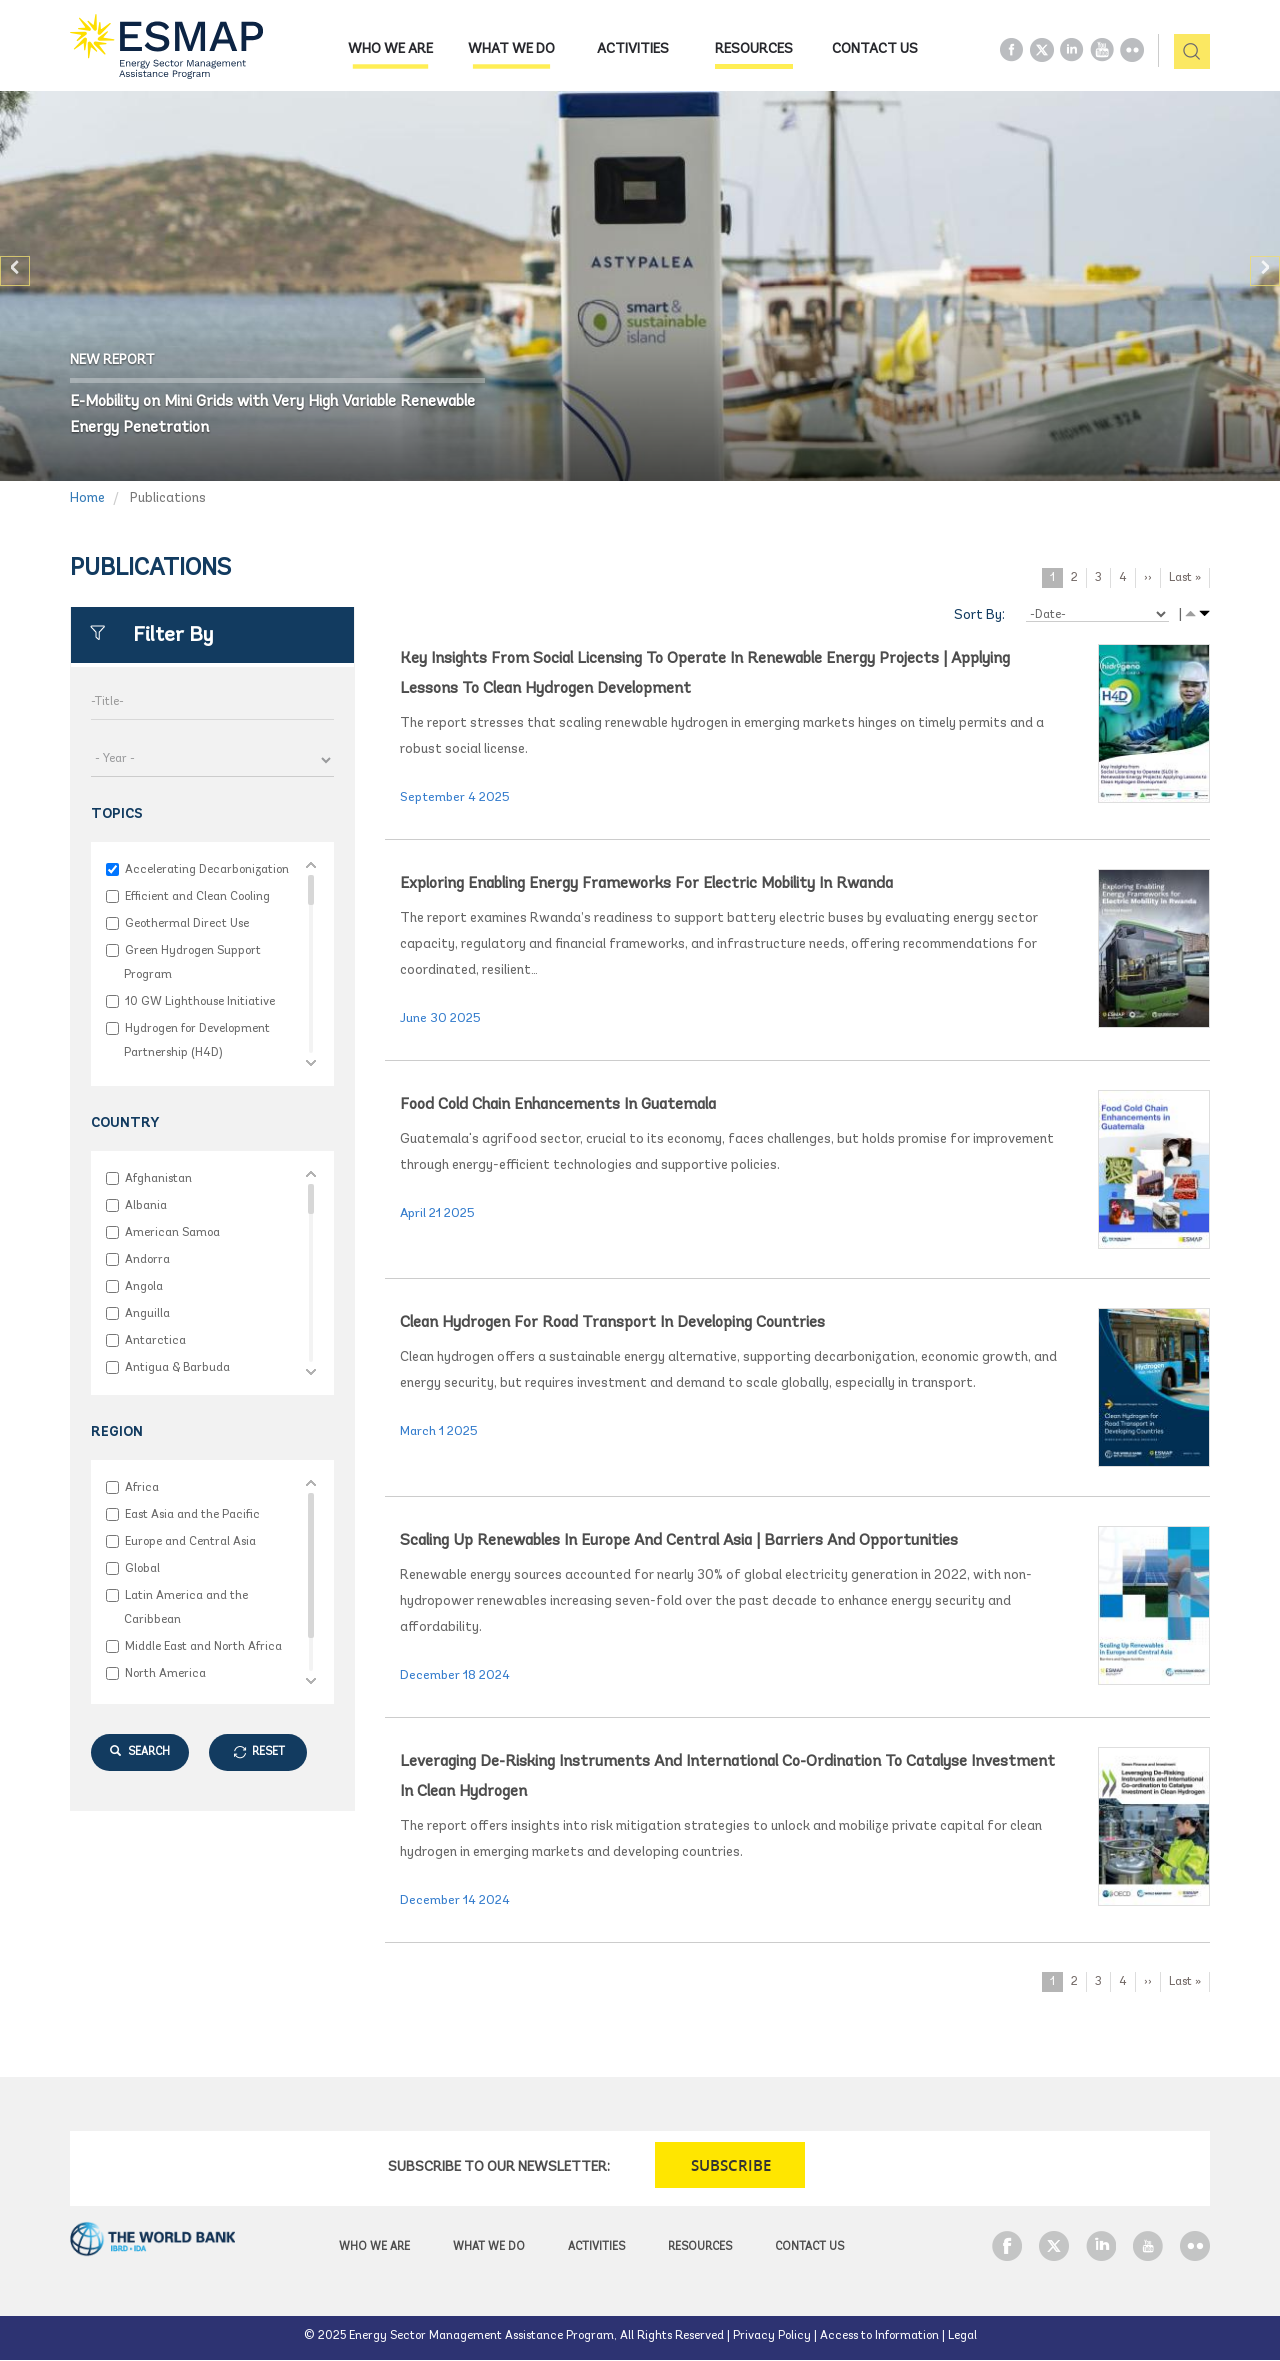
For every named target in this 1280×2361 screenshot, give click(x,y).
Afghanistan (158, 1178)
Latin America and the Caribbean (186, 1607)
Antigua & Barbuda (177, 1367)
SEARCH (140, 1751)
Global (142, 1568)
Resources (754, 49)
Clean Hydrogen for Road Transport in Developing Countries (612, 1323)
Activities (633, 49)
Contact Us (875, 49)
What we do (511, 49)
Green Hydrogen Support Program (192, 962)
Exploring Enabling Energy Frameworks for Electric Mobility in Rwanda (646, 884)
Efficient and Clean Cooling (197, 896)
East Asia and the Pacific (192, 1514)
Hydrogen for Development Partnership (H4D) (197, 1040)
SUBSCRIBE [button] (731, 2165)
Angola (143, 1286)
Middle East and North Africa (203, 1646)
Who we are (390, 49)
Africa (141, 1487)
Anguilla (147, 1313)
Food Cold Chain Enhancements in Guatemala (558, 1105)
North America (165, 1673)
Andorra (147, 1259)
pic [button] (1184, 52)
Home (87, 498)
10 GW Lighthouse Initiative (199, 1001)
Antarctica (155, 1340)
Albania (145, 1205)
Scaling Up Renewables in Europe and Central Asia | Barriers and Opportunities (679, 1541)
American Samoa (172, 1232)
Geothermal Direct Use (186, 923)
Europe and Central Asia (190, 1541)
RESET (268, 1752)
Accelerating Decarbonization (206, 869)
